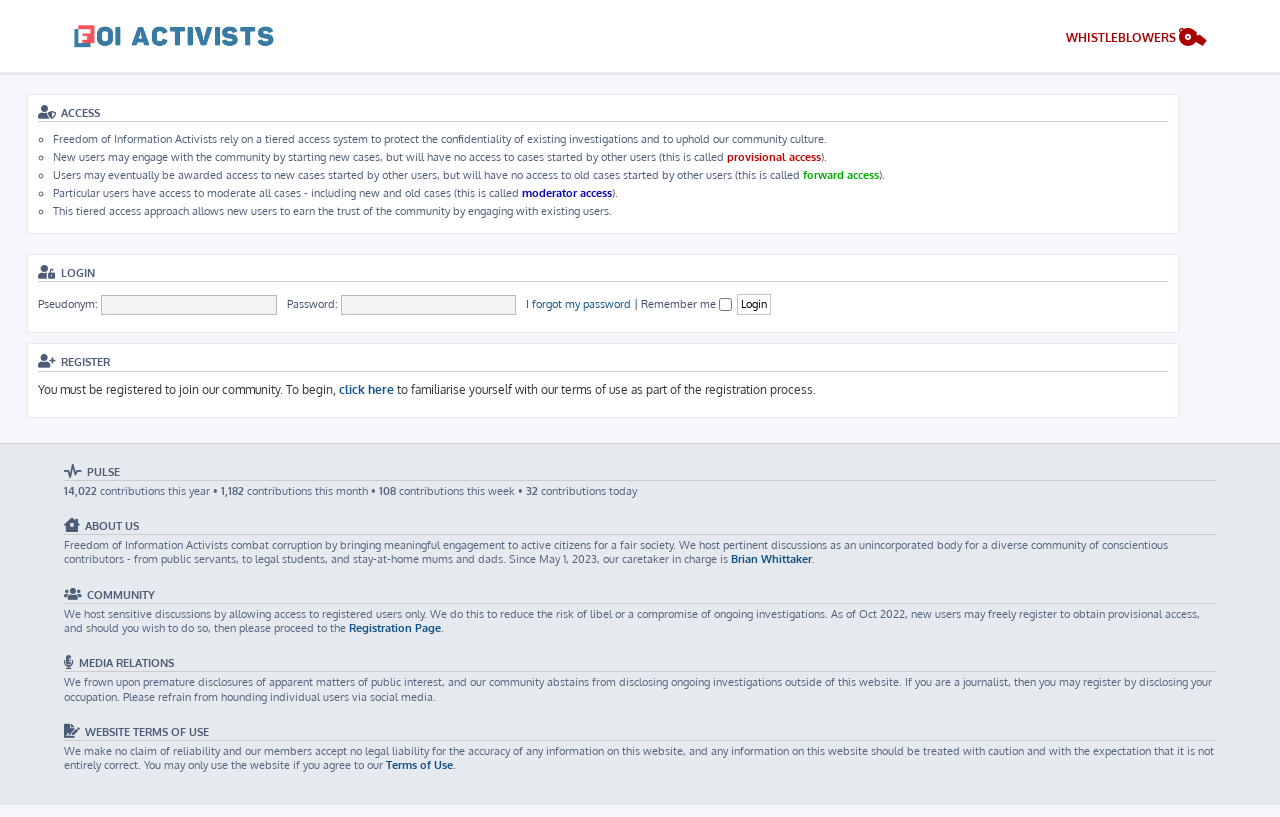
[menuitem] (1136, 39)
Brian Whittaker (771, 559)
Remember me (686, 304)
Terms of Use (419, 765)
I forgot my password (578, 304)
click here (366, 389)
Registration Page (395, 628)
